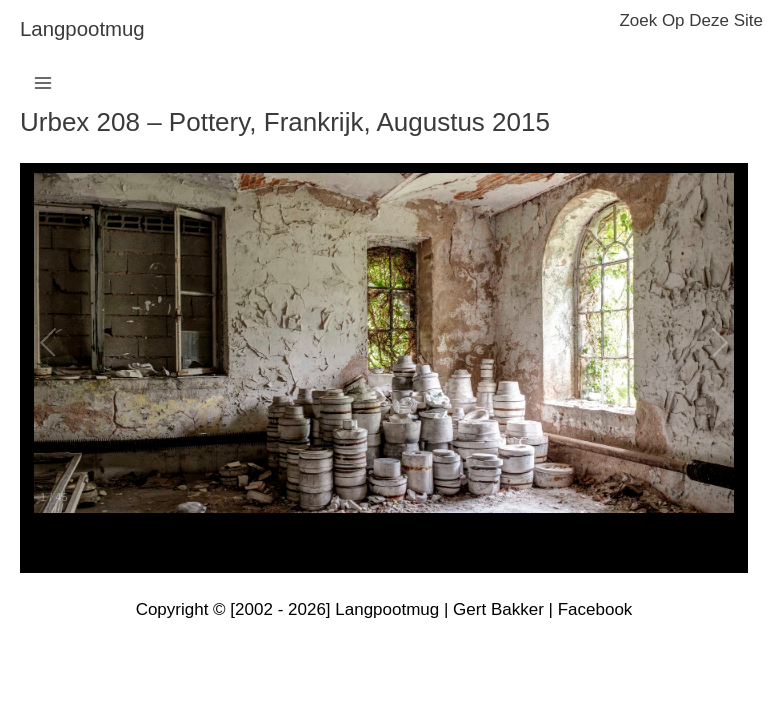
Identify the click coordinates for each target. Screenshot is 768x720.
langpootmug (82, 29)
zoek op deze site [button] (691, 20)
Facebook (595, 609)
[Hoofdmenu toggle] (43, 83)
